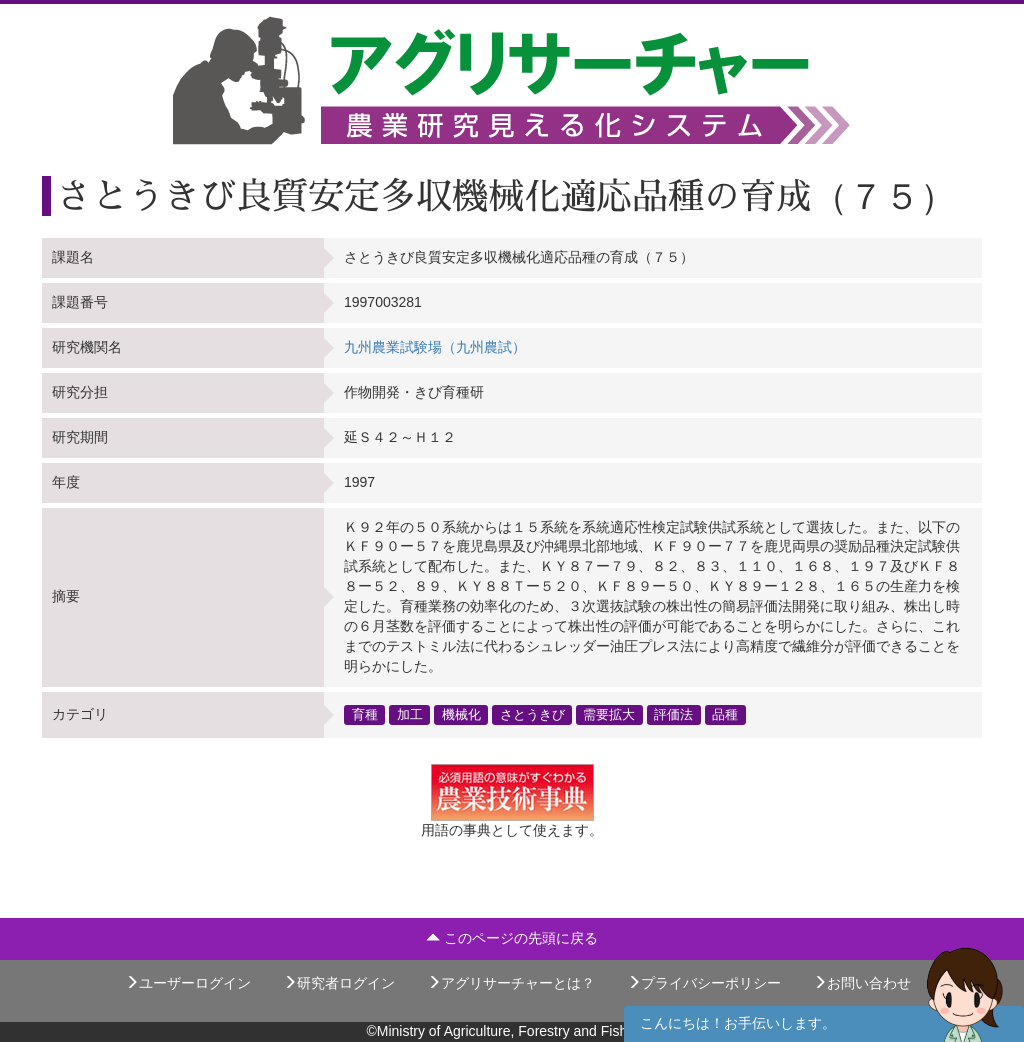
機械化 (461, 714)
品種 (725, 714)
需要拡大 (609, 714)
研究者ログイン (339, 983)
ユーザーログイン (188, 983)
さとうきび (532, 714)
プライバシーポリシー (704, 983)
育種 (365, 714)
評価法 (673, 714)
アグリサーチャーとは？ (511, 983)
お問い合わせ (862, 983)
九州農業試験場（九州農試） (435, 347)
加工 (410, 714)
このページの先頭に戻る (512, 938)
